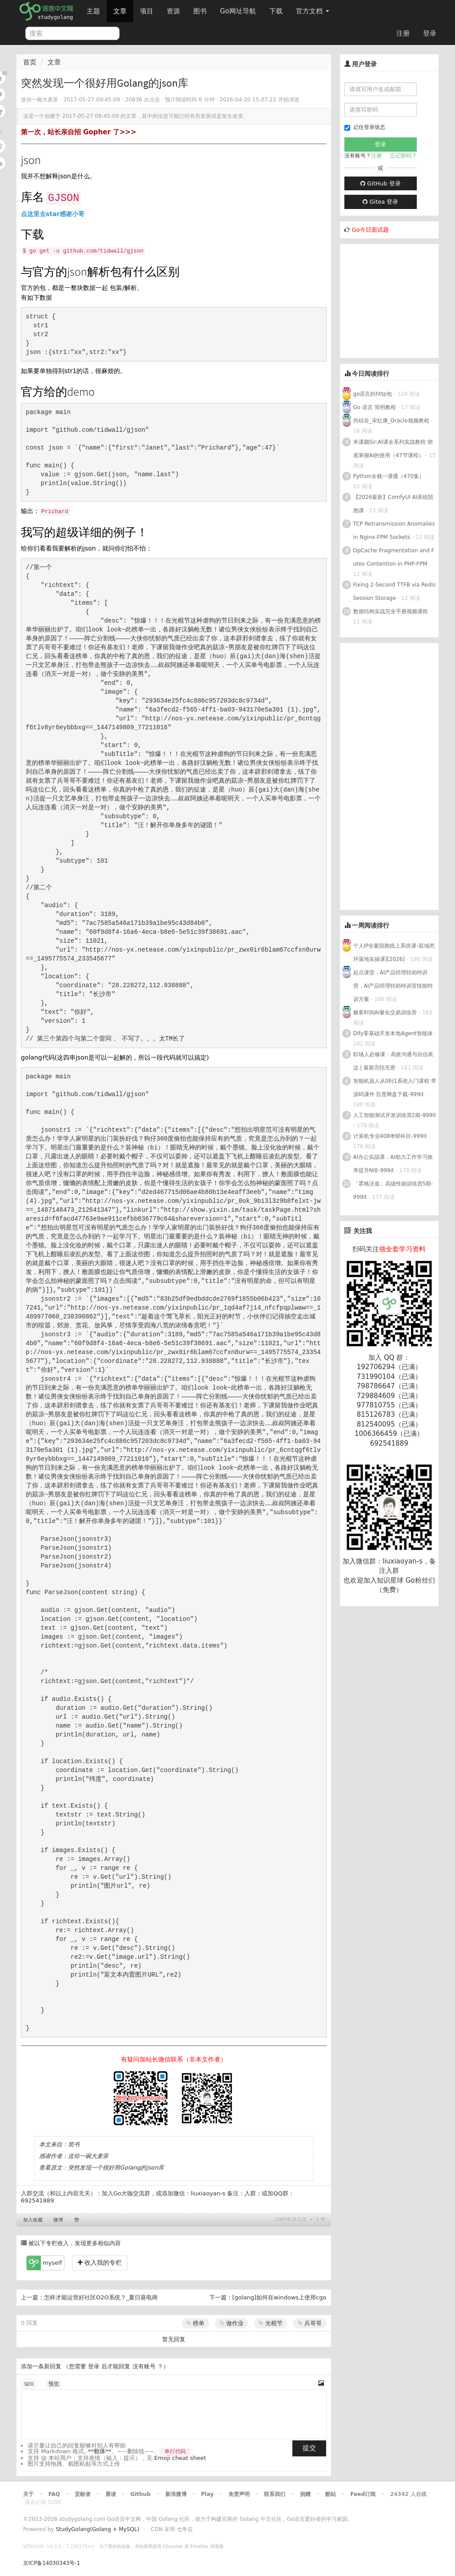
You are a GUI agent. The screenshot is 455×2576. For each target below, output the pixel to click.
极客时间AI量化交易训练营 (385, 1012)
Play (207, 2494)
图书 (200, 11)
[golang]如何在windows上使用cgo (279, 2297)
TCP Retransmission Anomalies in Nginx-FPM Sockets (394, 530)
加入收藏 (33, 2220)
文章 (120, 11)
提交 (309, 2448)
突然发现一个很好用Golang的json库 (116, 2167)
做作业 (231, 2323)
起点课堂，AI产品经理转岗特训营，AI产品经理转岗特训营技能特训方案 (393, 985)
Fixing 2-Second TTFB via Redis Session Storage (394, 591)
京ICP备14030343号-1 (51, 2563)
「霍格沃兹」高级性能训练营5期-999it (393, 1190)
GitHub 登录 (380, 183)
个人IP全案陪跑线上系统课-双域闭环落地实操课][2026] (394, 952)
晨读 (110, 2494)
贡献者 (83, 2494)
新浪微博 (176, 2494)
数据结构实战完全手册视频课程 (390, 611)
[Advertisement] (397, 299)
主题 (93, 11)
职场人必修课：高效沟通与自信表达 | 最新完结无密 (393, 1061)
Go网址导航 (239, 8)
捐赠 (305, 2494)
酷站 (330, 2494)
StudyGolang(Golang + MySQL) (97, 2529)
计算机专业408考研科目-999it (390, 1136)
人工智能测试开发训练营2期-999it (394, 1115)
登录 (429, 33)
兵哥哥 (310, 2323)
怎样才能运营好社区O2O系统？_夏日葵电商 (101, 2297)
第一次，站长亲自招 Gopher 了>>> (78, 132)
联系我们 (274, 2494)
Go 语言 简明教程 (374, 407)
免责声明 (239, 2494)
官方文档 (312, 11)
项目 (146, 11)
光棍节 (271, 2323)
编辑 (29, 2384)
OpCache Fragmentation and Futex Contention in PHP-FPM (394, 557)
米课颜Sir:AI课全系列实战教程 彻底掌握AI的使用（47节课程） (393, 448)
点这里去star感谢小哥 (52, 213)
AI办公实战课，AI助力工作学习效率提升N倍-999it (393, 1163)
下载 (276, 11)
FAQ (54, 2494)
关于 (28, 2494)
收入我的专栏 (100, 2262)
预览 (53, 2384)
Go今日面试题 (370, 229)
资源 (173, 11)
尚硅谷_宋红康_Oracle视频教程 (391, 421)
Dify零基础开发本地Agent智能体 (393, 1033)
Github (140, 2494)
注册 (403, 33)
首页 (29, 62)
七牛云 (185, 2529)
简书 (74, 2144)
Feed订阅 (363, 2494)
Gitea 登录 (380, 201)
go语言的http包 (372, 394)
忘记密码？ (403, 156)
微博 (58, 2220)
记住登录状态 (364, 127)
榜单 (195, 2323)
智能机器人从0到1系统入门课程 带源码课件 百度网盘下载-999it (394, 1087)
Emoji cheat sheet (180, 2458)
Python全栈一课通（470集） (389, 476)
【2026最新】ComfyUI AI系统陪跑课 (393, 504)
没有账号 (144, 2366)
